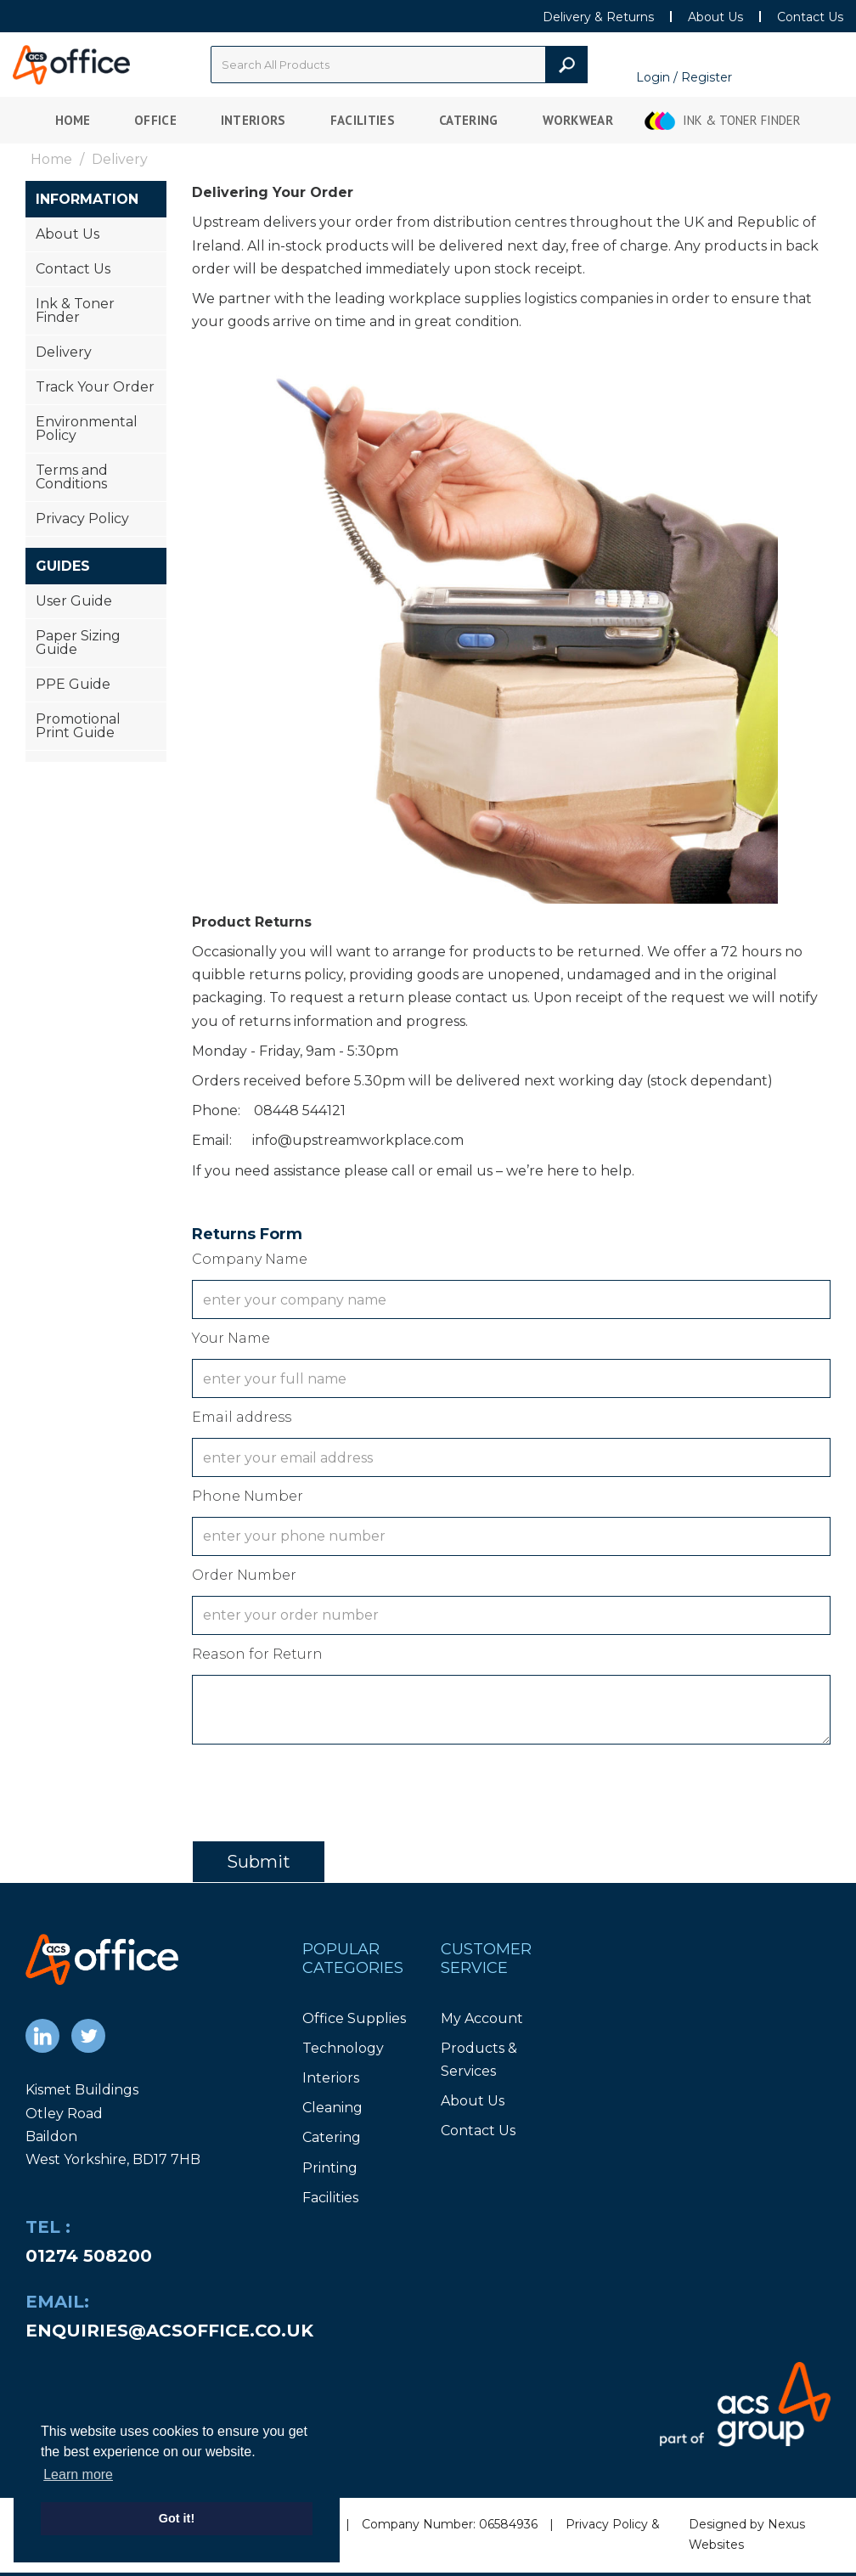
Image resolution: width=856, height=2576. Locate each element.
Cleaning (332, 2108)
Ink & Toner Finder (742, 120)
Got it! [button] (176, 2518)
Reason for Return (257, 1654)
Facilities (362, 120)
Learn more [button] (78, 2474)
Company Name (249, 1259)
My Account (482, 2018)
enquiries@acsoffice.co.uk (169, 2330)
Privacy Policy (82, 518)
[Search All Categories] (399, 64)
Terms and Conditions (72, 477)
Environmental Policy (87, 428)
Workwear (578, 120)
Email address (241, 1417)
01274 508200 (88, 2256)
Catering (468, 120)
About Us (715, 17)
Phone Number (247, 1496)
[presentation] (321, 1788)
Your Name (231, 1338)
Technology (343, 2048)
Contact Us (810, 17)
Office (155, 120)
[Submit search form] (566, 64)
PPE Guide (73, 684)
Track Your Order (95, 387)
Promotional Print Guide (78, 726)
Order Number (244, 1575)
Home (72, 120)
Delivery (64, 352)
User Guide (74, 601)
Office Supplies (354, 2018)
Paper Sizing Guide (78, 642)
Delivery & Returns (598, 17)
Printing (330, 2168)
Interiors (253, 120)
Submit (258, 1862)
